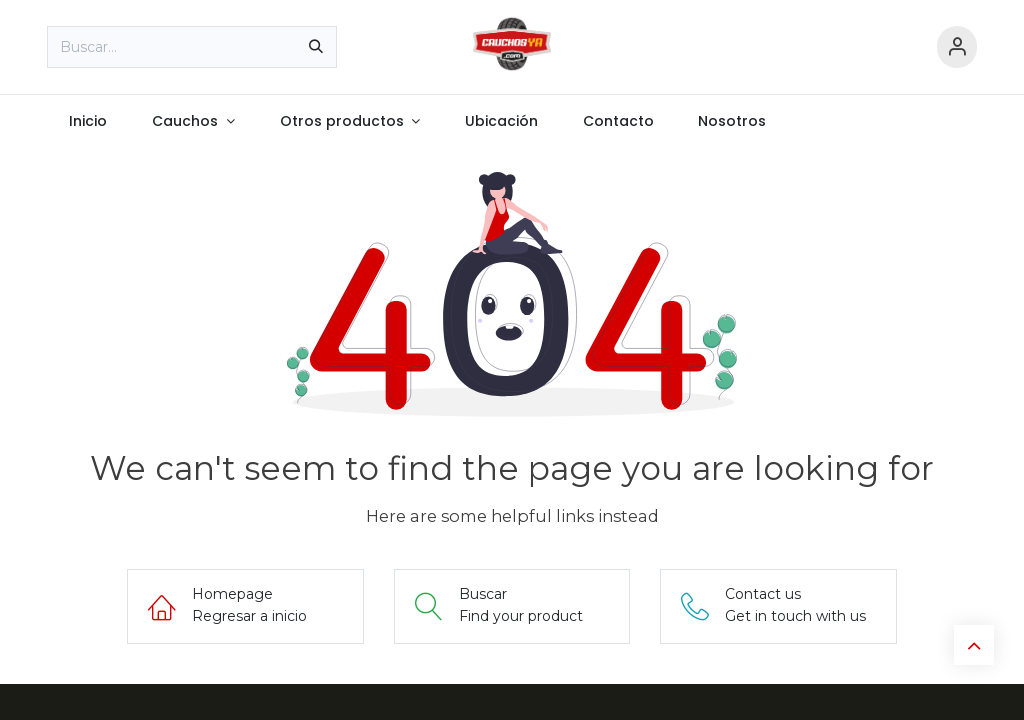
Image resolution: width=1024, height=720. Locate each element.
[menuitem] (88, 121)
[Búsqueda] (316, 47)
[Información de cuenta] (957, 47)
